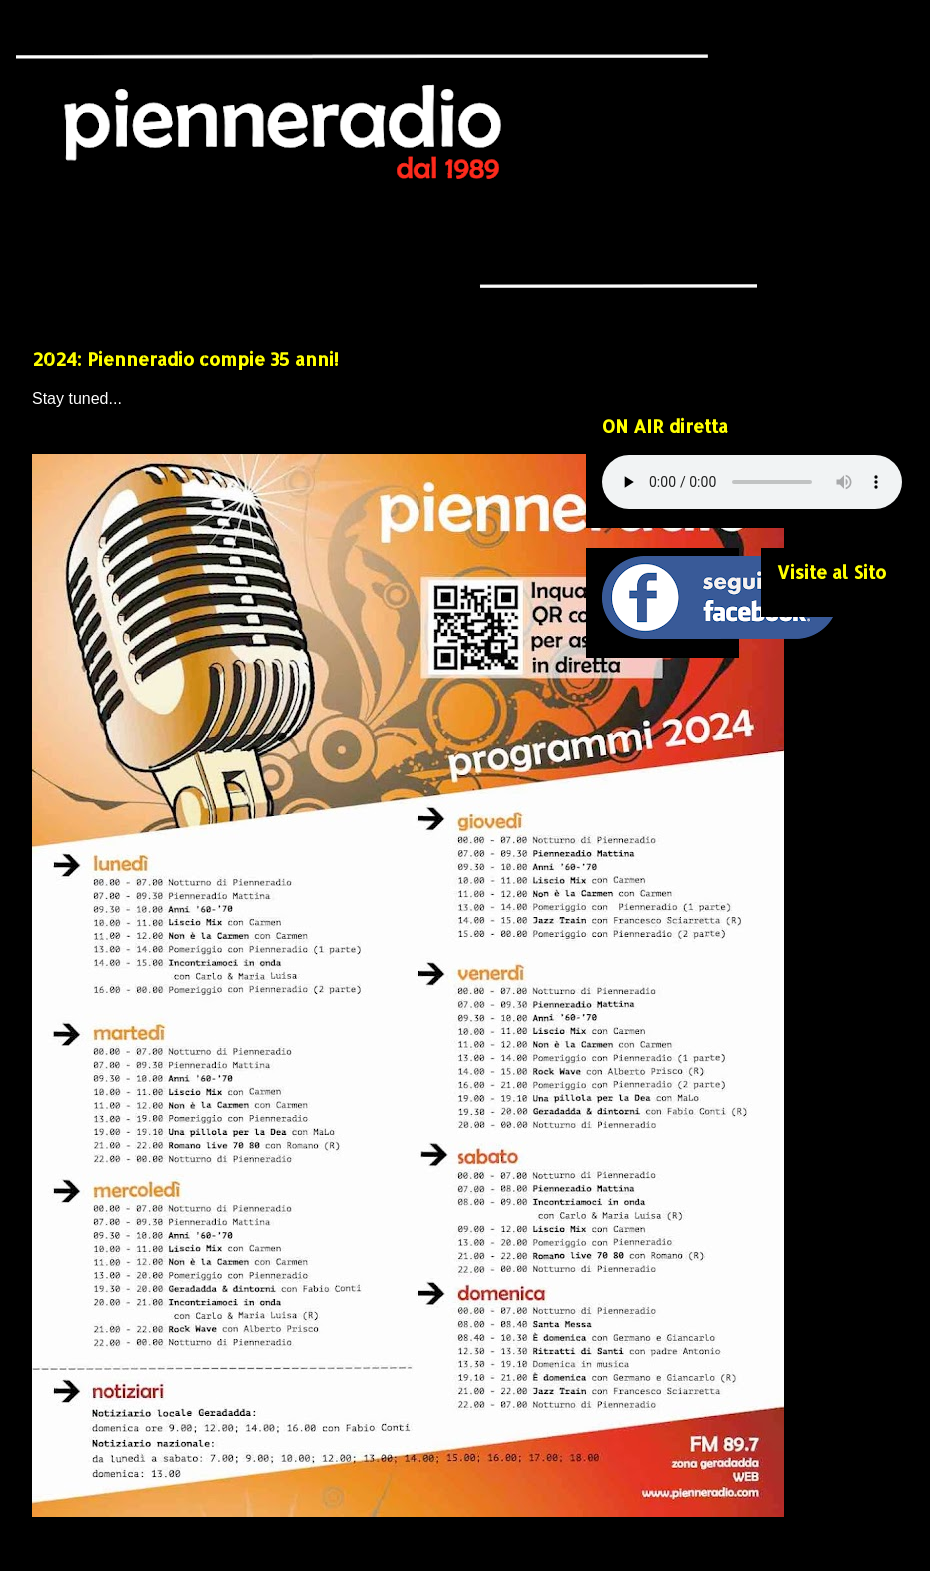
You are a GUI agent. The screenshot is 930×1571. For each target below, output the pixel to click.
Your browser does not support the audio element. (752, 482)
